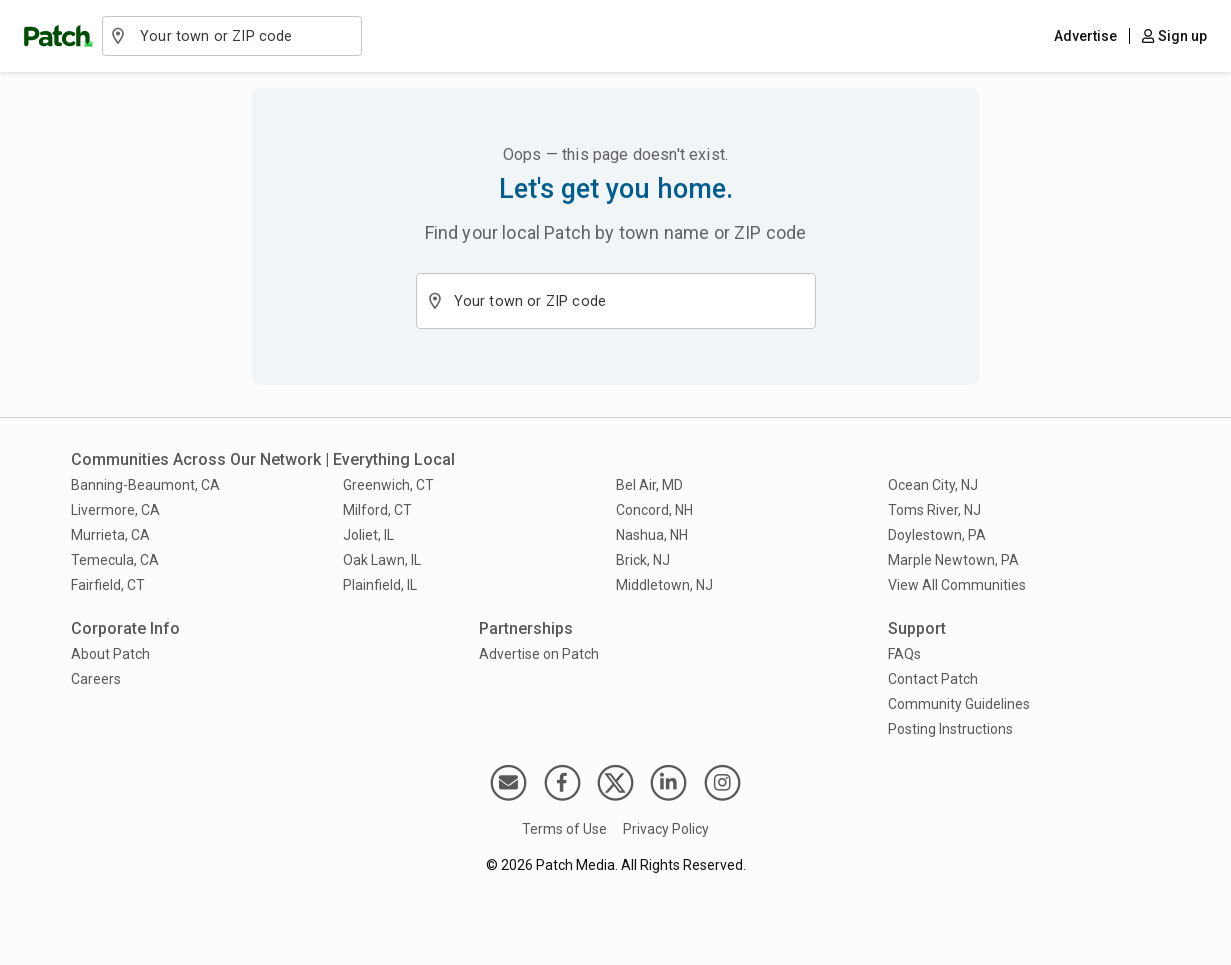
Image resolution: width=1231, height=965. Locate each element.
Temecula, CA (115, 560)
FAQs (904, 654)
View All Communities (957, 585)
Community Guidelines (959, 704)
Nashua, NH (652, 535)
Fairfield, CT (108, 585)
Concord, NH (654, 510)
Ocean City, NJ (933, 485)
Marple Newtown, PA (953, 560)
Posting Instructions (950, 729)
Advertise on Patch (539, 654)
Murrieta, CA (110, 535)
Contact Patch (933, 679)
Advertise (1085, 36)
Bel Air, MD (649, 485)
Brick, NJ (643, 560)
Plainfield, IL (380, 585)
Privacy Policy (666, 829)
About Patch (110, 654)
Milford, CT (377, 510)
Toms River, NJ (934, 510)
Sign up (1174, 36)
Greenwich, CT (388, 485)
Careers (96, 679)
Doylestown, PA (937, 535)
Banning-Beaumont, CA (145, 485)
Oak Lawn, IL (382, 560)
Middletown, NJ (664, 585)
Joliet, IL (368, 535)
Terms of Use (564, 829)
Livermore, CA (115, 510)
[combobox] (242, 36)
